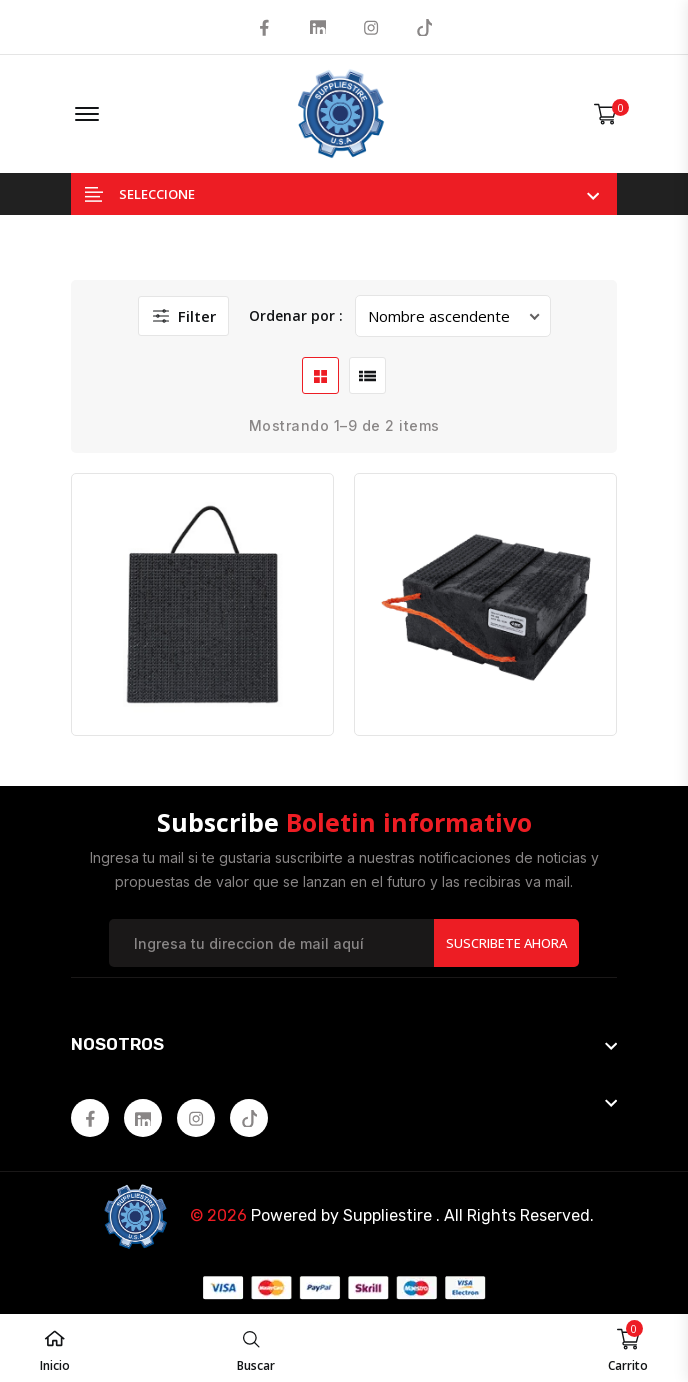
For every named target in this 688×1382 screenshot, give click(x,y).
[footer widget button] (344, 1044)
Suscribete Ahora (506, 943)
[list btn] (367, 375)
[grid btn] (320, 375)
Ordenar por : (296, 315)
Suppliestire (387, 1215)
